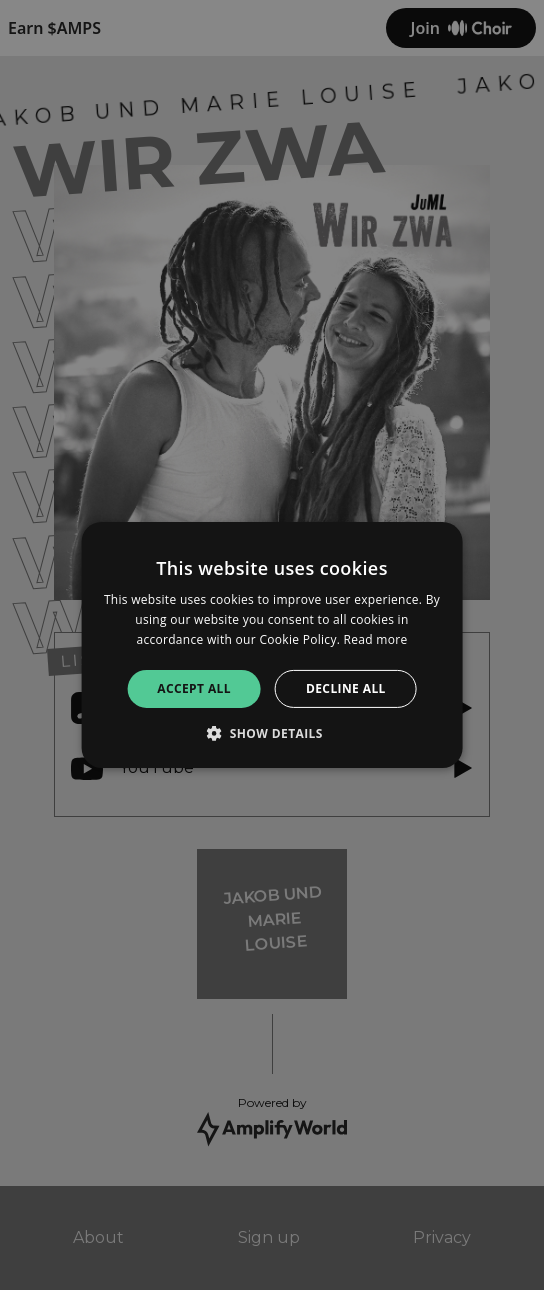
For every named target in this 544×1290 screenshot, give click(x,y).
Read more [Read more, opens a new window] (376, 639)
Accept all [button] (194, 688)
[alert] (272, 645)
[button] (272, 733)
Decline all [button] (346, 688)
